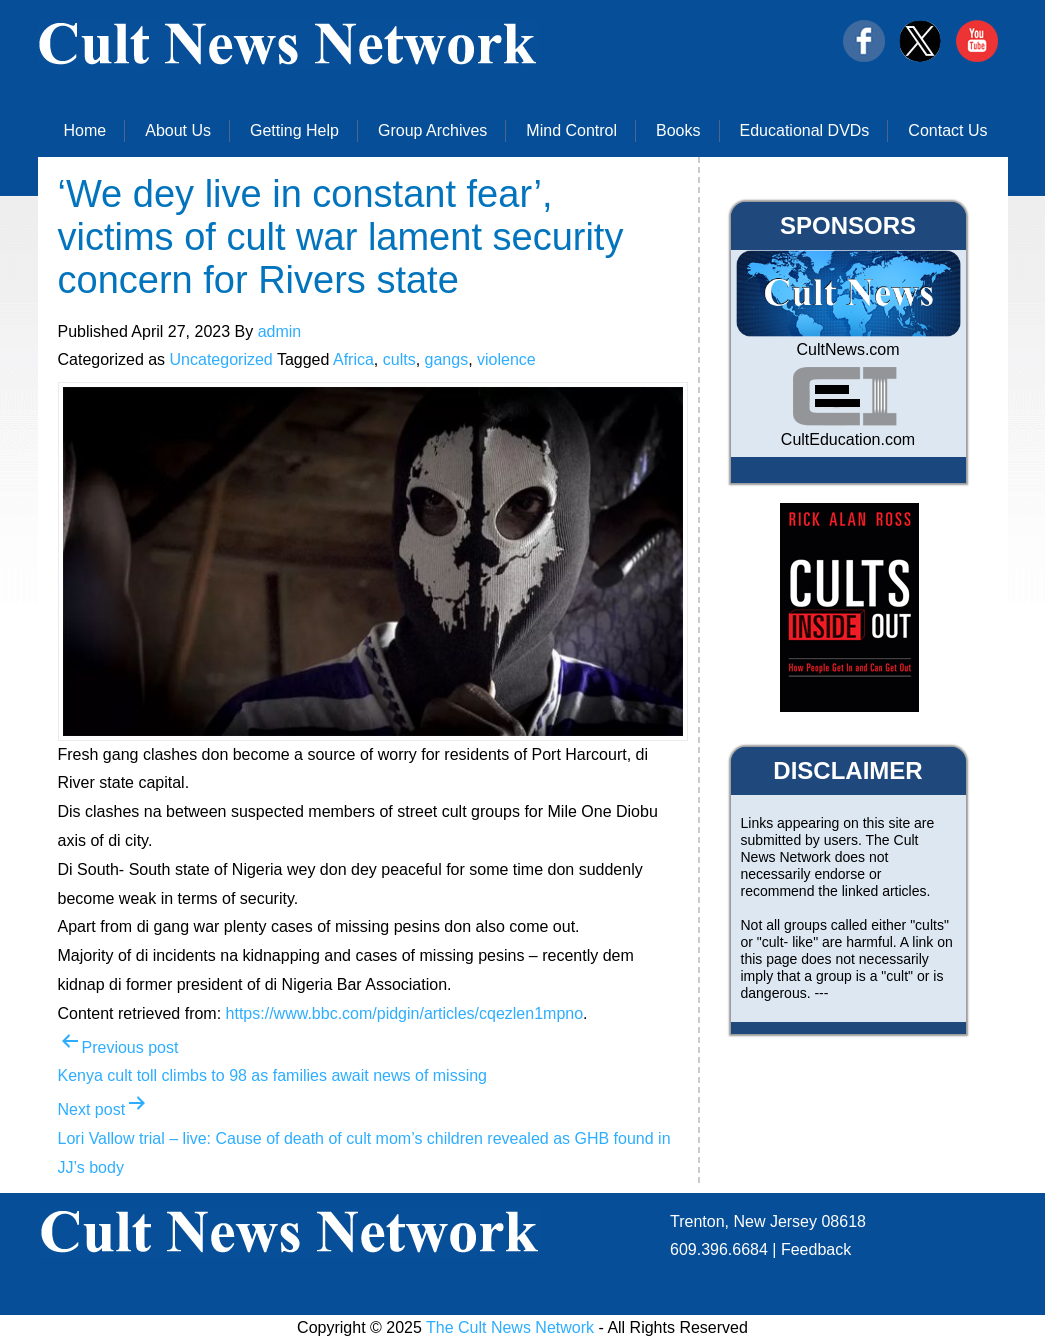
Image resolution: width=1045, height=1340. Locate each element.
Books (678, 130)
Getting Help (294, 130)
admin (280, 331)
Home (85, 130)
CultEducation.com (848, 439)
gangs (447, 359)
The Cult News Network (510, 1327)
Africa (353, 359)
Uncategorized (221, 359)
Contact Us (947, 130)
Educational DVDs (805, 130)
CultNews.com (847, 349)
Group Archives (432, 130)
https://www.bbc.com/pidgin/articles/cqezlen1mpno (405, 1013)
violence (506, 359)
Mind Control (571, 130)
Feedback (816, 1249)
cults (399, 359)
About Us (178, 130)
